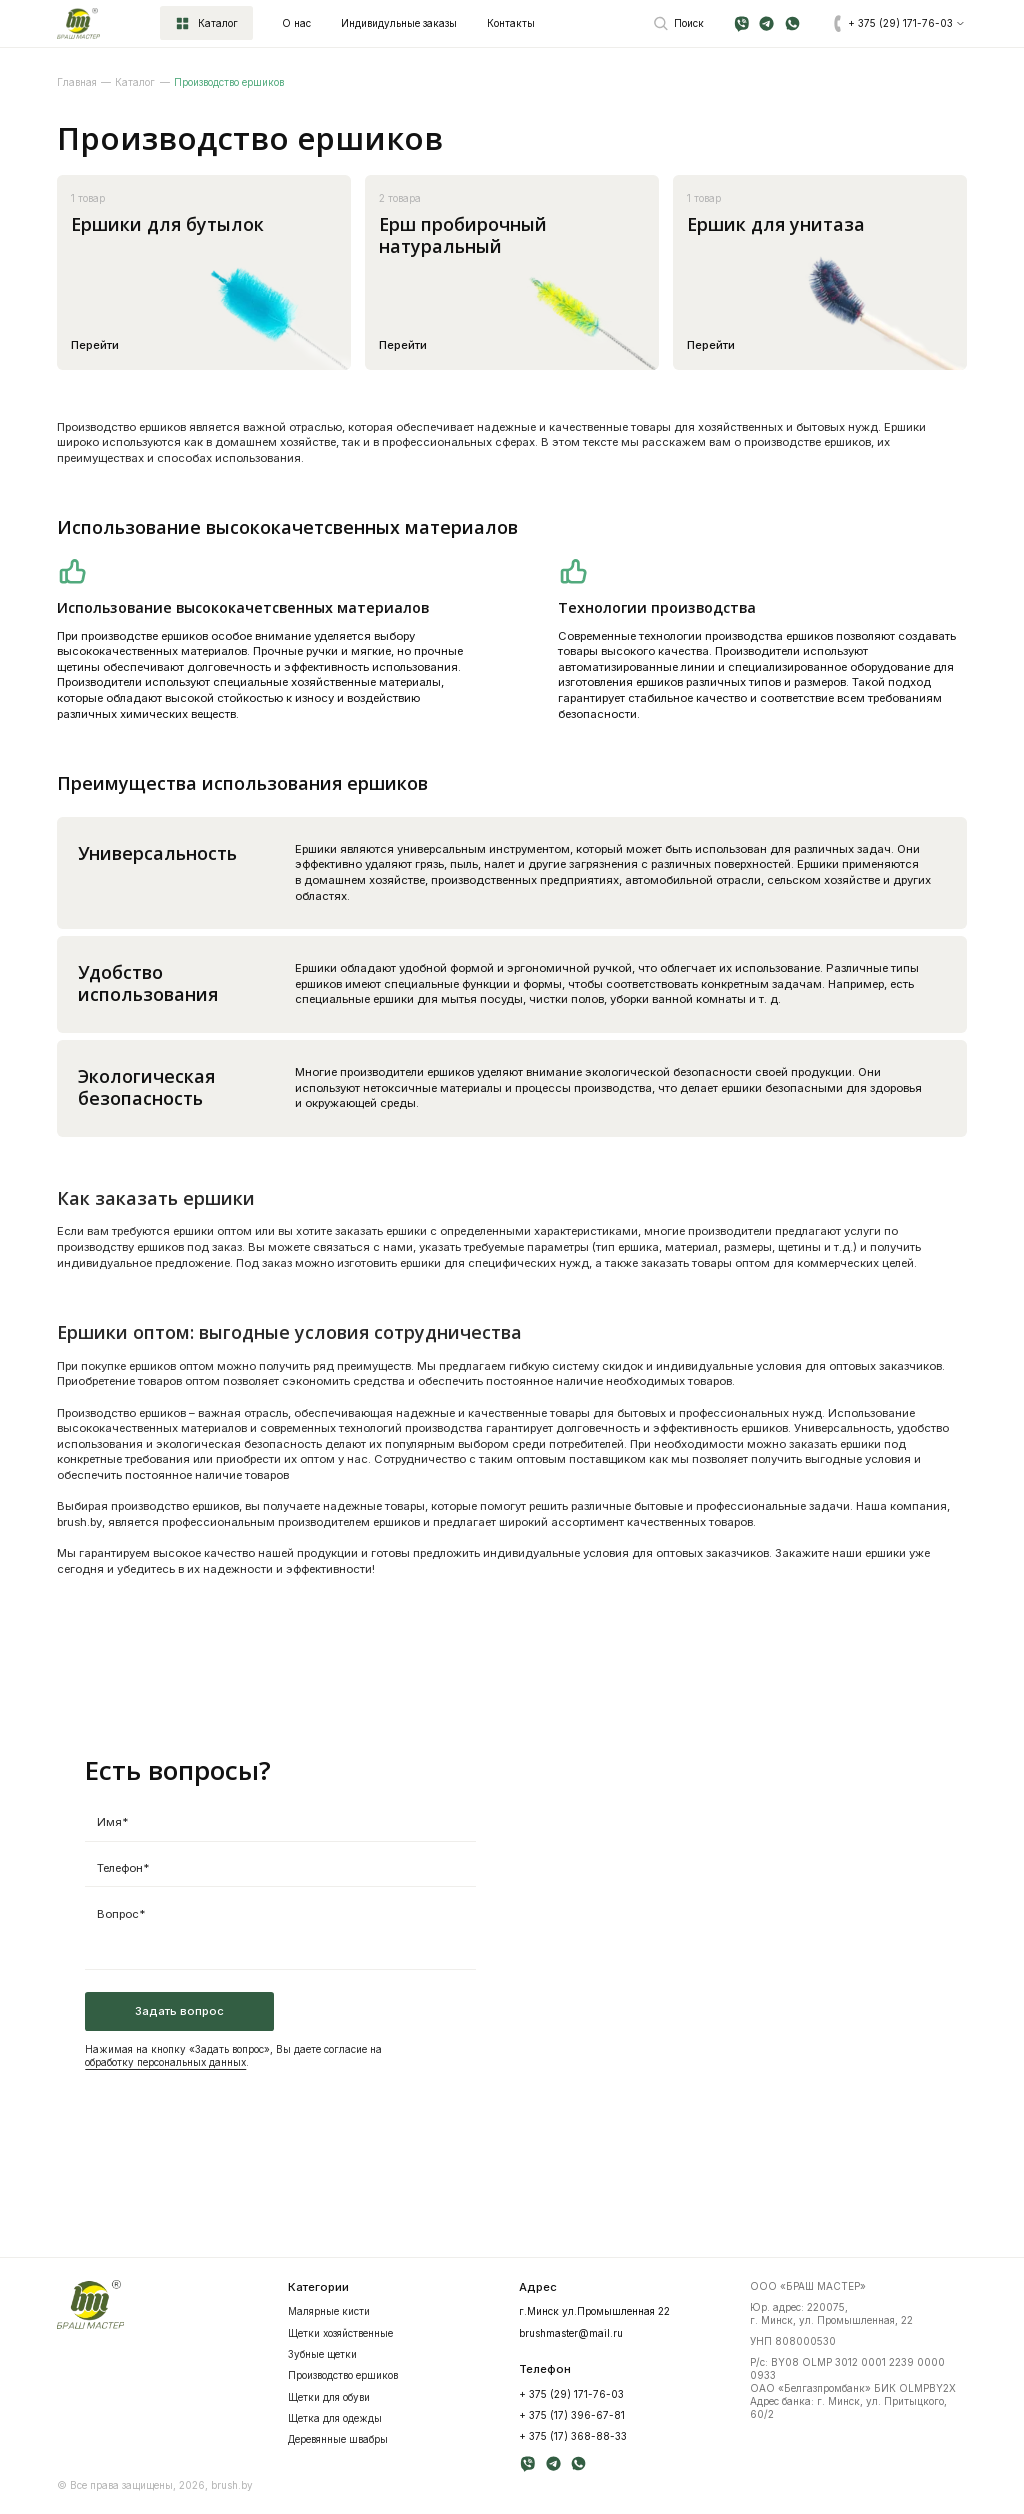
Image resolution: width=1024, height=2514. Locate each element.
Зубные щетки (322, 2354)
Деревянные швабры (338, 2439)
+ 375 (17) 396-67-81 (572, 2415)
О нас (296, 23)
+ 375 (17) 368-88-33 (573, 2436)
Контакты (511, 23)
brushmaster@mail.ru (571, 2333)
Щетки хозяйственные (340, 2333)
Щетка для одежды (335, 2418)
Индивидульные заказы (399, 23)
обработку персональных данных (165, 2062)
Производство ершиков (343, 2375)
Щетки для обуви (329, 2397)
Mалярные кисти (329, 2311)
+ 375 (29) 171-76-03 (571, 2394)
